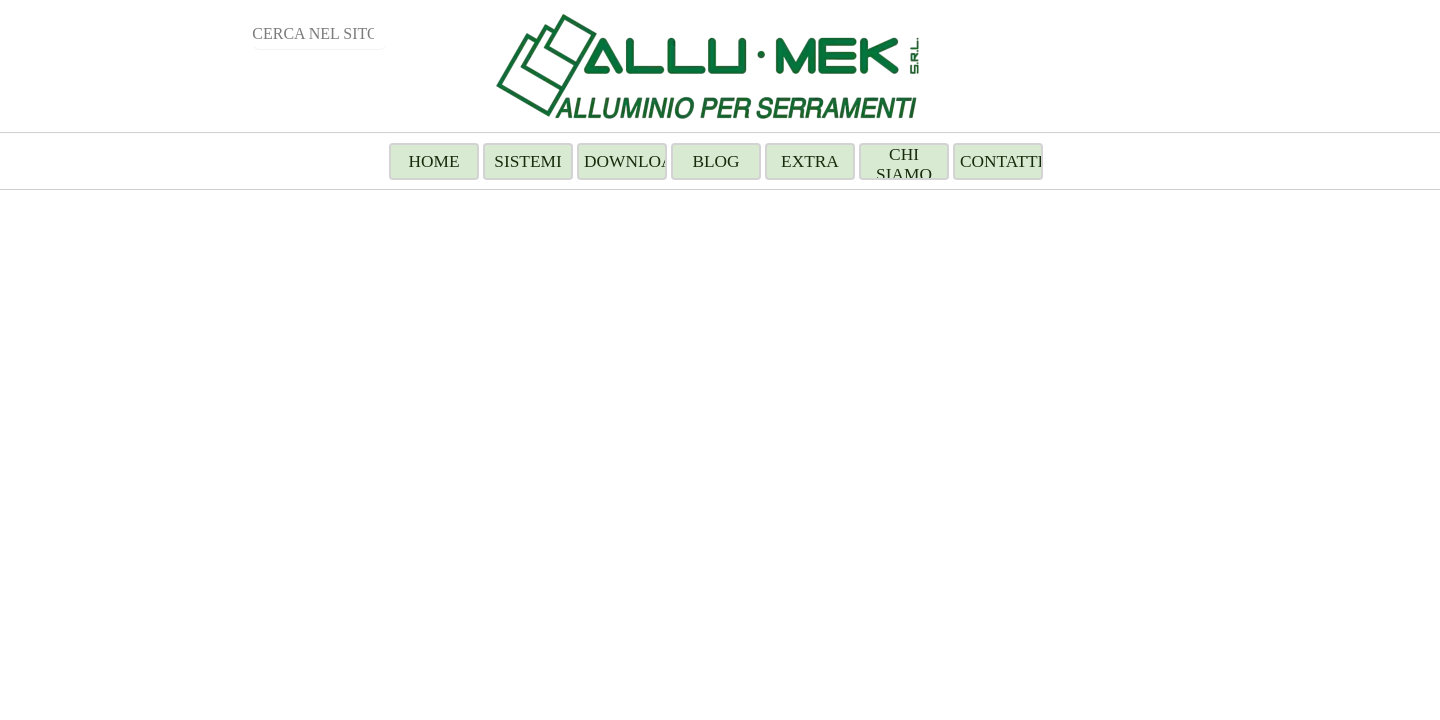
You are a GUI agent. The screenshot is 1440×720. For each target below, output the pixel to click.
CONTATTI (1001, 161)
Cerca (197, 33)
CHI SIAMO (904, 164)
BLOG (715, 161)
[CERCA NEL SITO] (319, 35)
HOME (433, 161)
